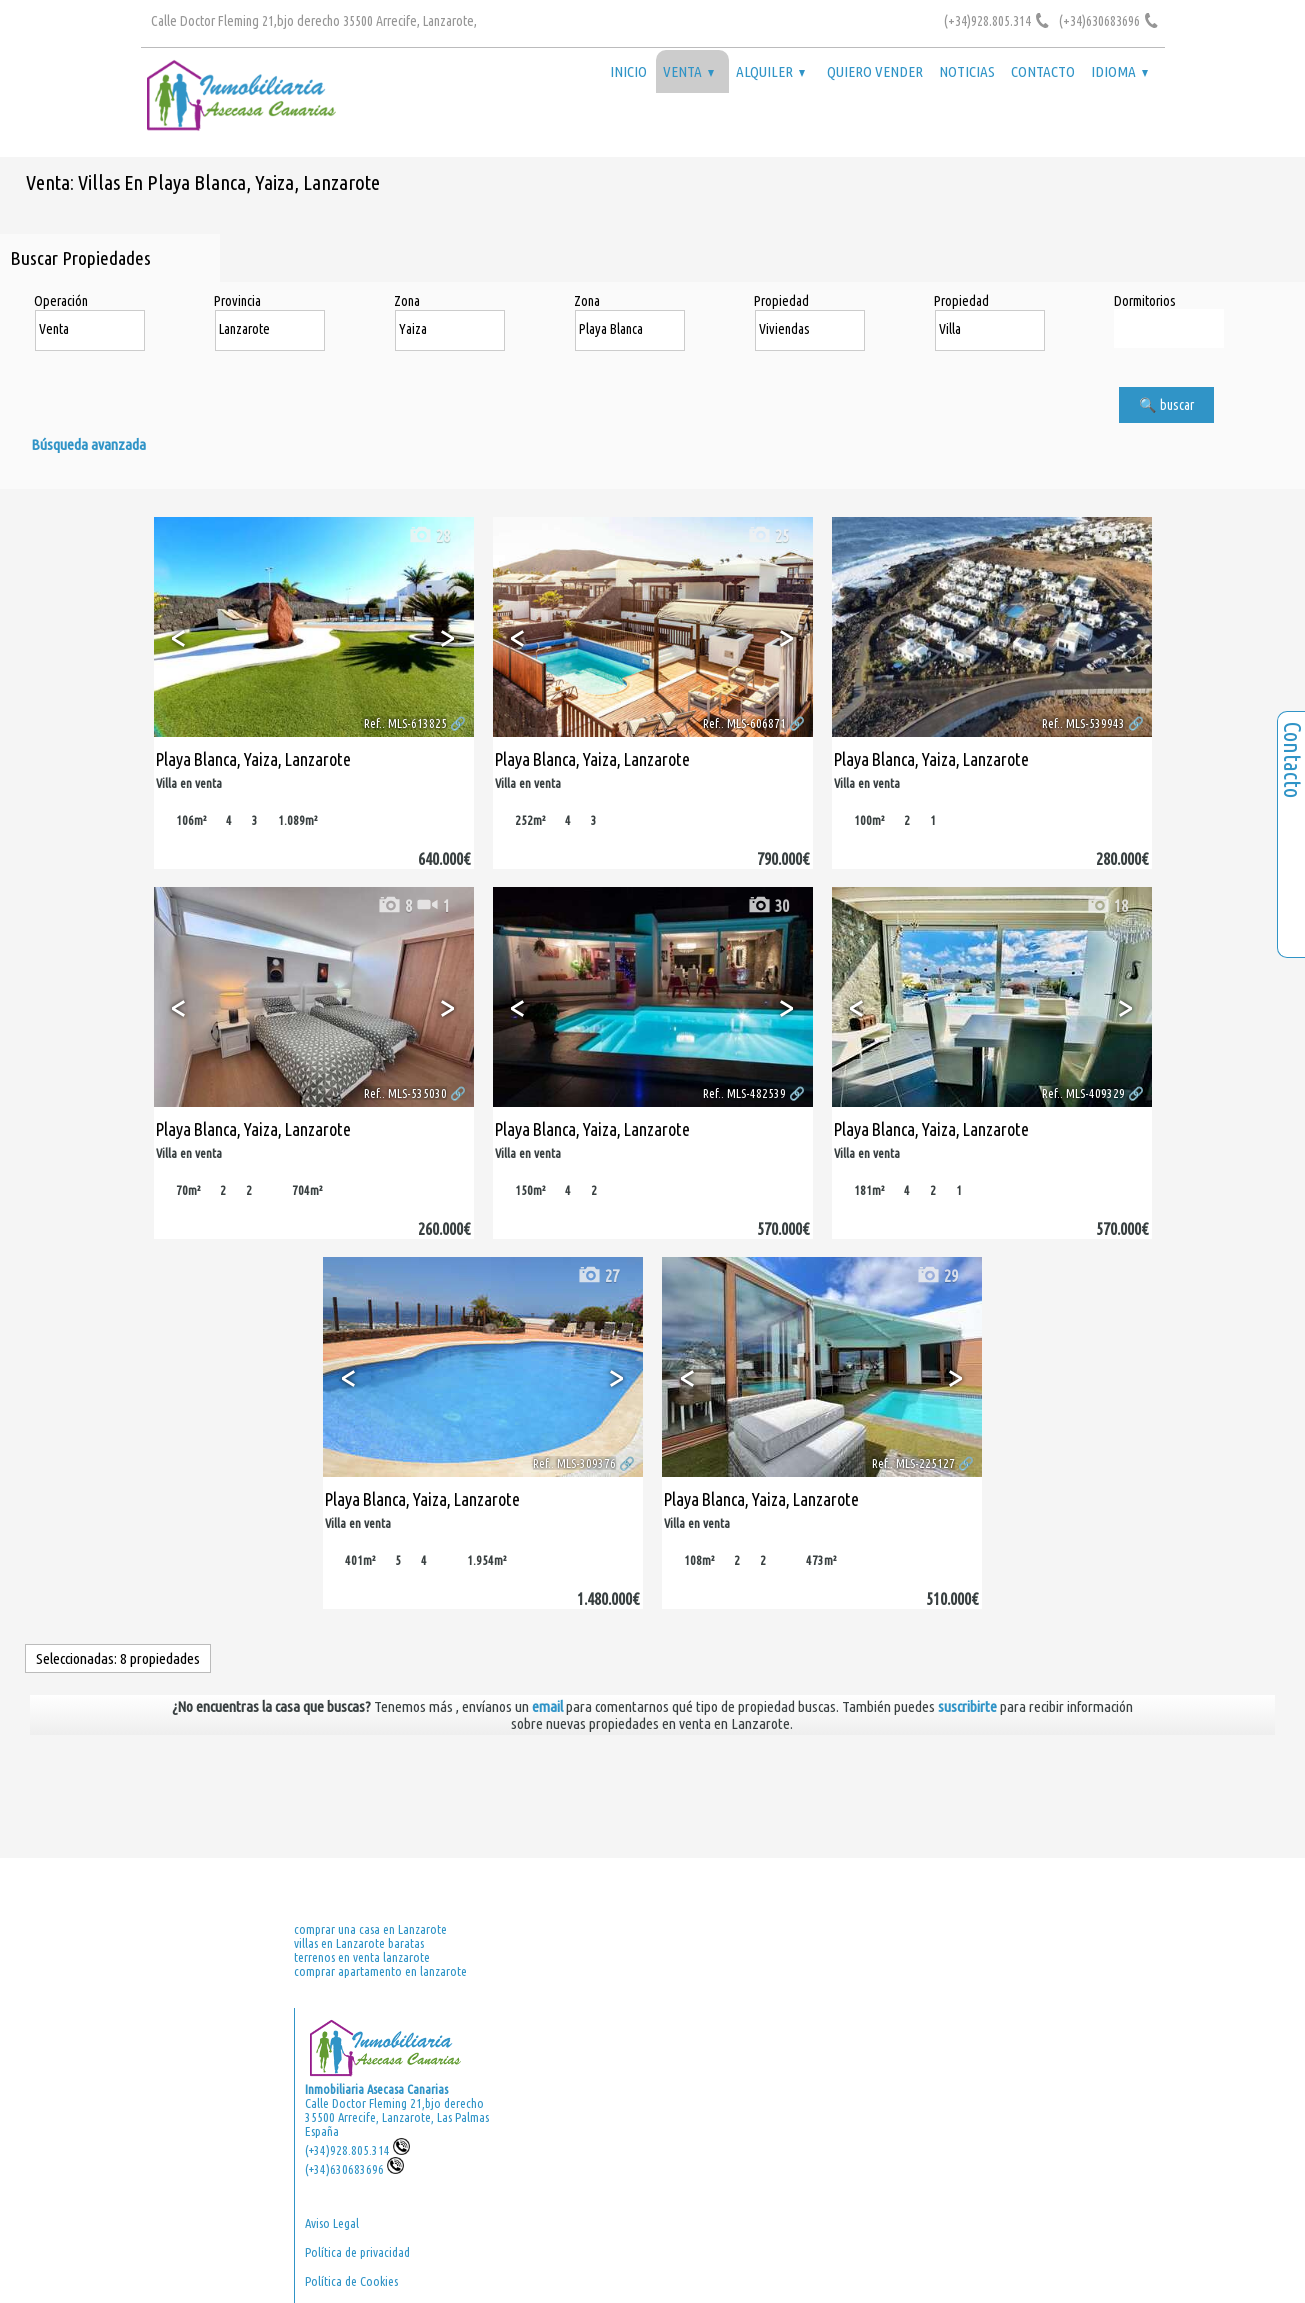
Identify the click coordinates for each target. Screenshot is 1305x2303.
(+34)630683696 (354, 2169)
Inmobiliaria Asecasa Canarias (376, 2089)
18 (1107, 905)
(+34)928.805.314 (357, 2150)
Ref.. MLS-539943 (1083, 723)
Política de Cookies (351, 2281)
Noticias (967, 71)
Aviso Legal (332, 2223)
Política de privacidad (357, 2252)
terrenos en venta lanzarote (362, 1957)
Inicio (628, 71)
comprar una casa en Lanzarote (370, 1929)
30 (768, 905)
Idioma (1119, 71)
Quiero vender (875, 71)
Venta (688, 71)
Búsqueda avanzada (88, 444)
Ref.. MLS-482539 (744, 1093)
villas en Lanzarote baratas (359, 1943)
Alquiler (770, 71)
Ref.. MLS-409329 (1083, 1093)
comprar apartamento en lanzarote (380, 1971)
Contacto (1043, 71)
